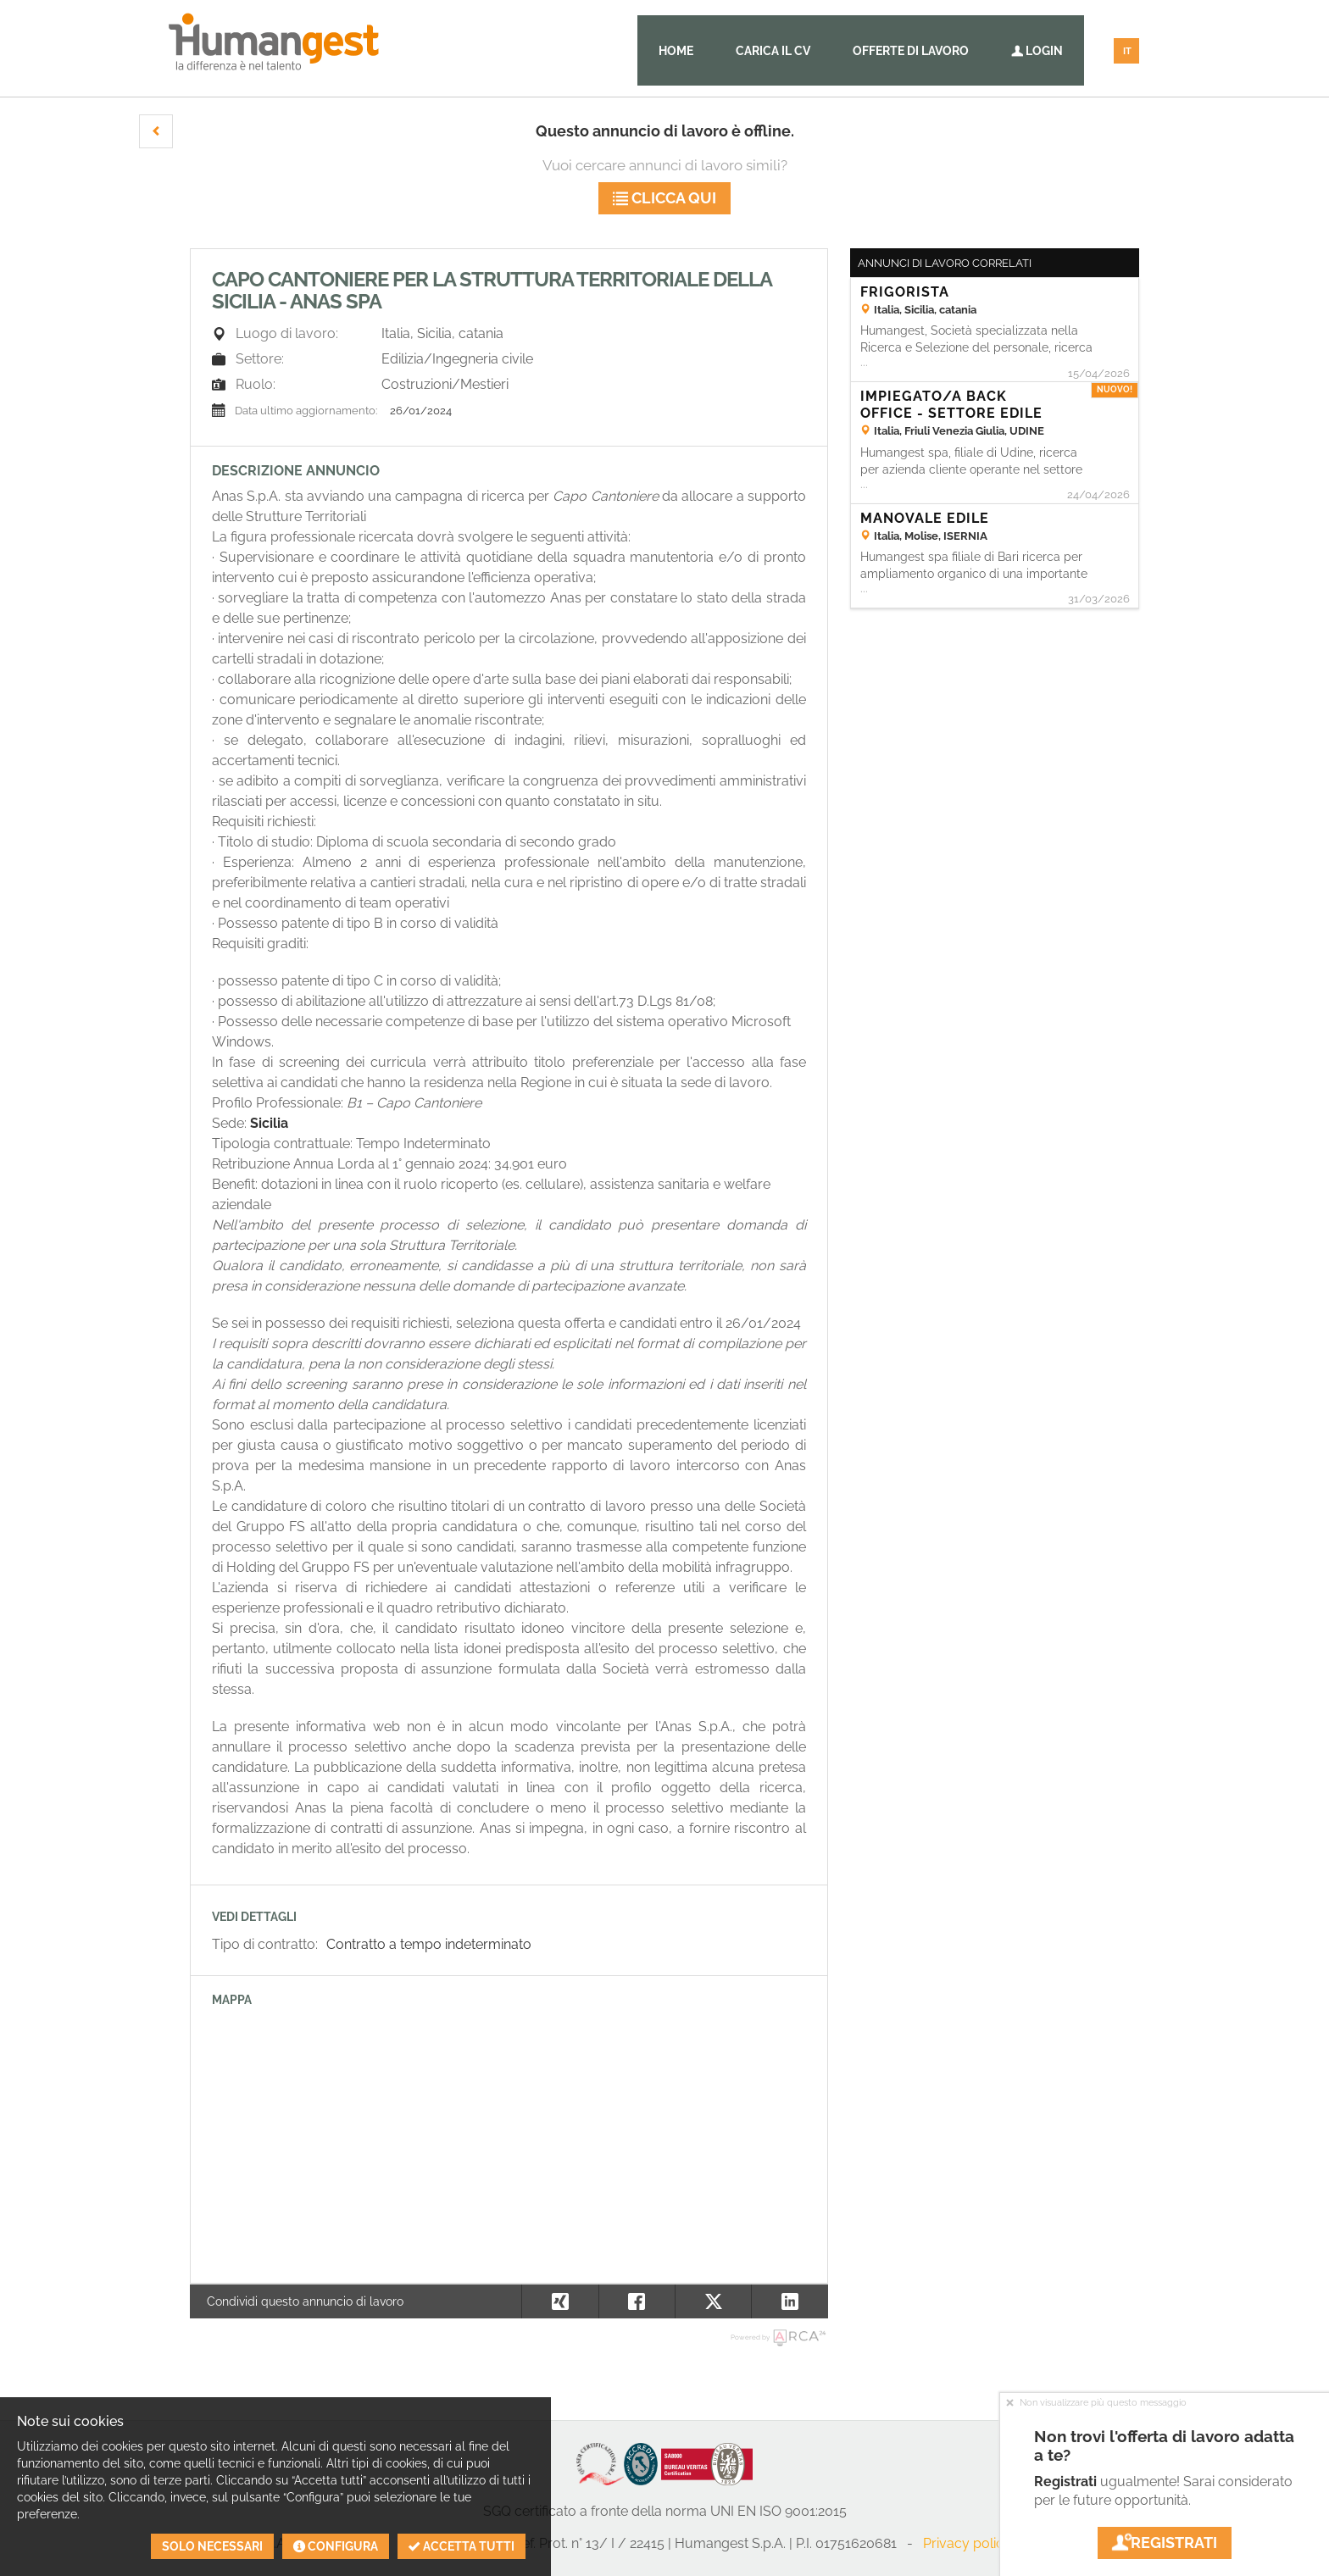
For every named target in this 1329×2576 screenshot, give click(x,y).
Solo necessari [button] (212, 2546)
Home (676, 51)
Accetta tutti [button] (461, 2546)
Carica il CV (773, 51)
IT (1127, 51)
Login (1037, 51)
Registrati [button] (1164, 2542)
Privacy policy (967, 2543)
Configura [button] (335, 2546)
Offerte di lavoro (911, 51)
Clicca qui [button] (664, 198)
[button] (156, 131)
